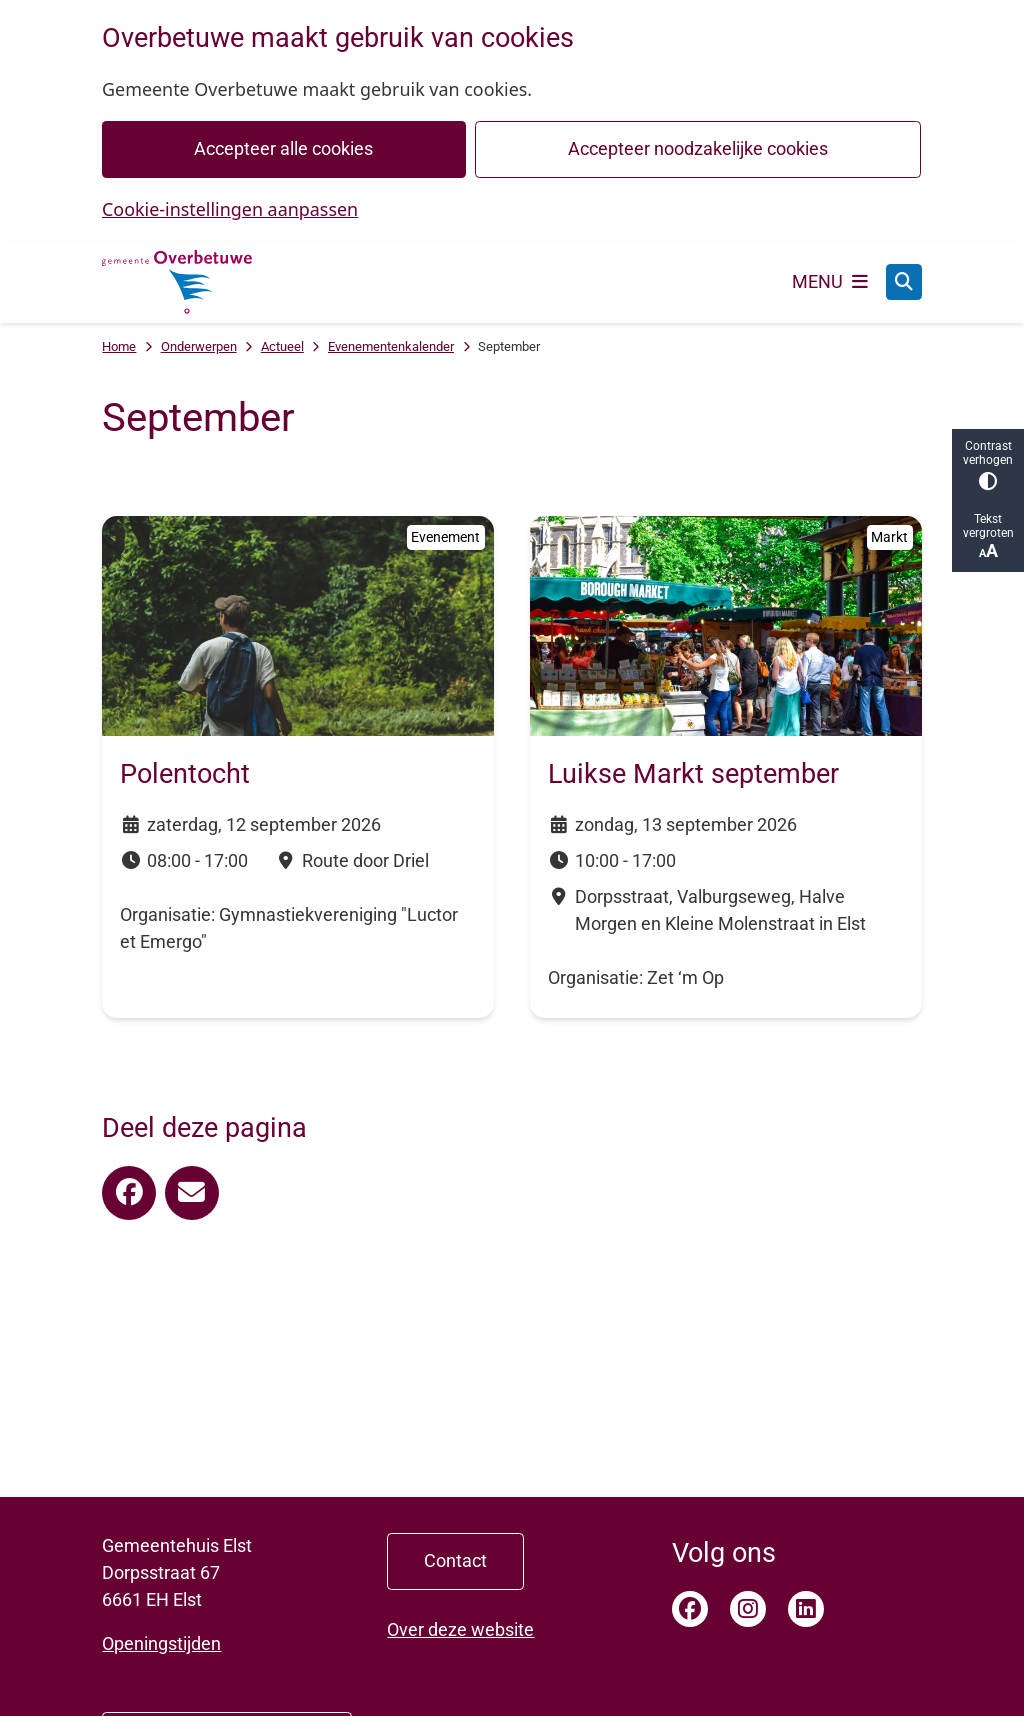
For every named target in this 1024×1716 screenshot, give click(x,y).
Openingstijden (161, 1643)
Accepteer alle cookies (284, 148)
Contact (455, 1560)
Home (119, 346)
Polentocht (185, 774)
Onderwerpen (199, 346)
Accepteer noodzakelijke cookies (698, 148)
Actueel (282, 346)
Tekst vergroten (988, 536)
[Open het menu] (830, 282)
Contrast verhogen (988, 464)
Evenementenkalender (391, 346)
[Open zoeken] (904, 282)
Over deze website (460, 1629)
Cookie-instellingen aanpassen (230, 209)
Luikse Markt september (693, 774)
